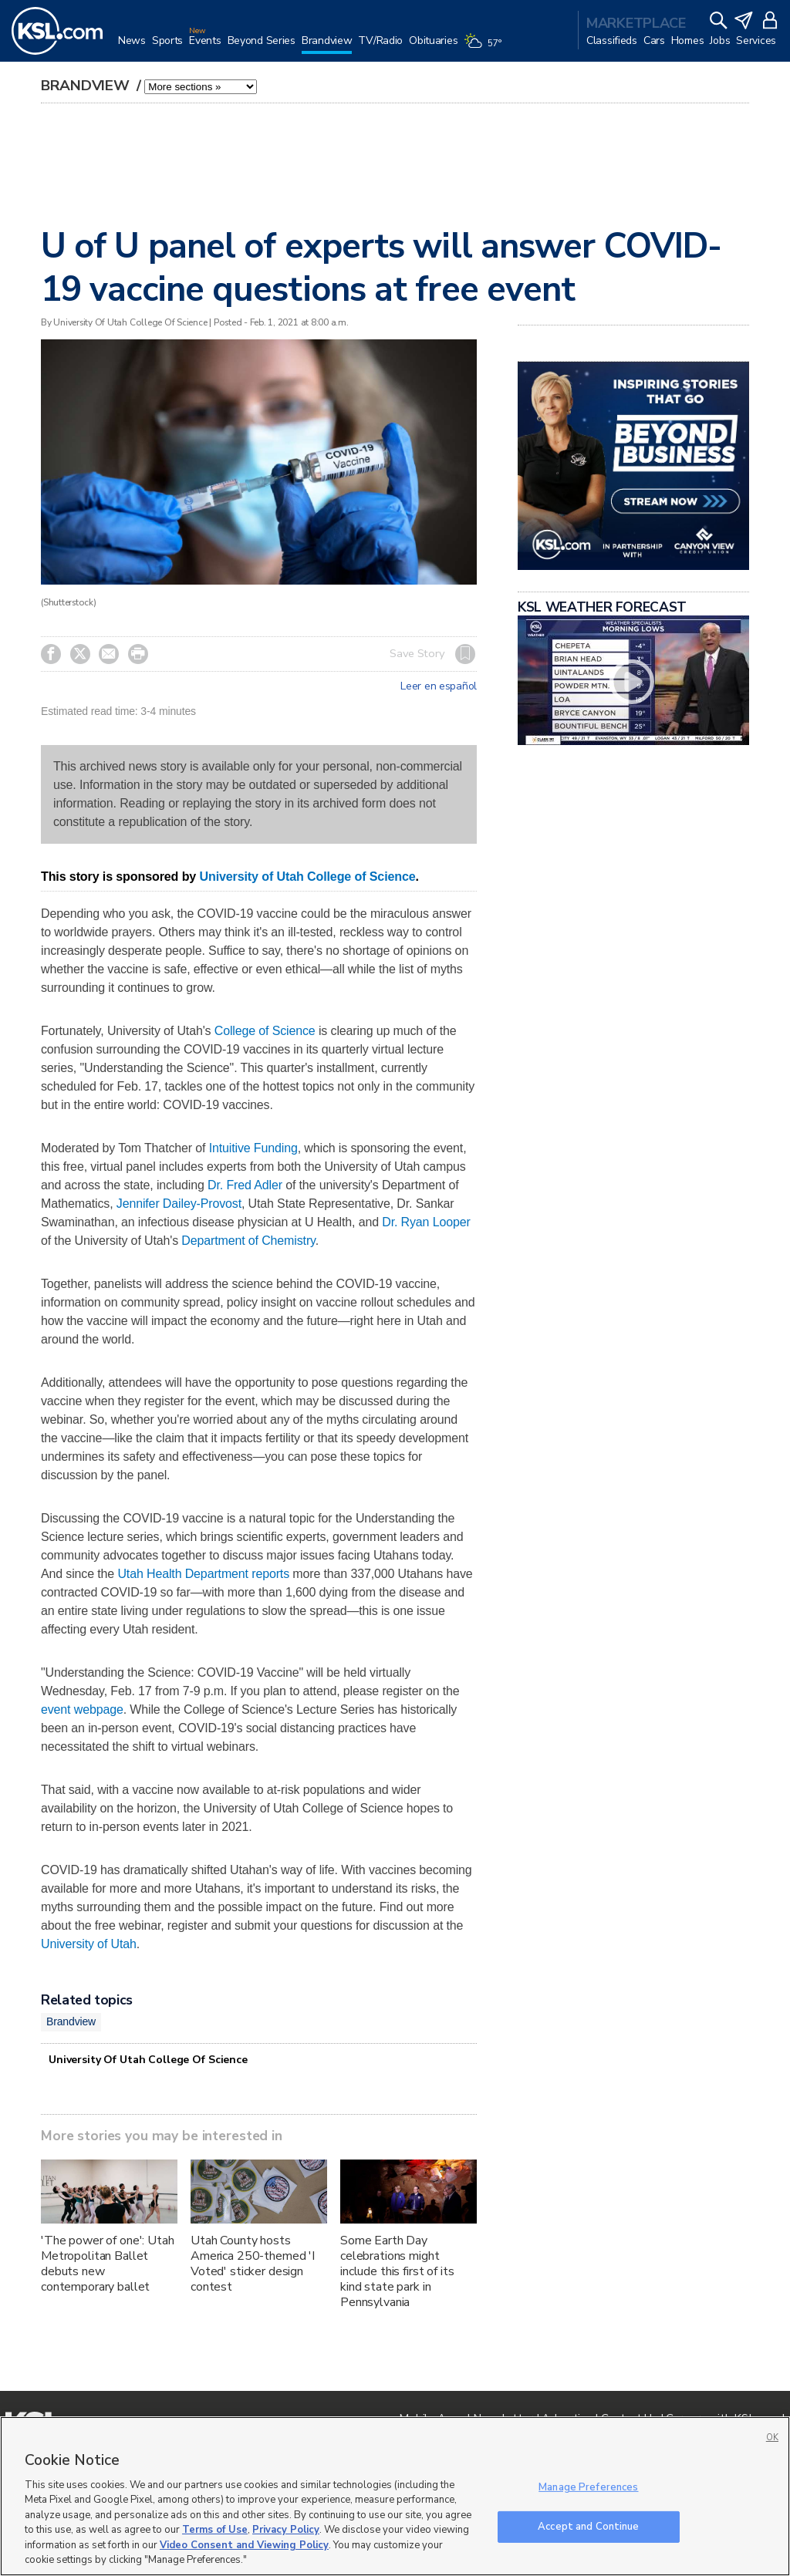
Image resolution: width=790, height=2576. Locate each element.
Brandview (87, 86)
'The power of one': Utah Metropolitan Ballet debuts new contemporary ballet (107, 2263)
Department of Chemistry (248, 1240)
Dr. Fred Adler (245, 1185)
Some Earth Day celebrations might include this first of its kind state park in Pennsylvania (397, 2271)
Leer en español (438, 686)
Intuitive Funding (253, 1148)
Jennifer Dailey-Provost (178, 1203)
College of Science (265, 1030)
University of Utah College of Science (307, 876)
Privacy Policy (285, 2530)
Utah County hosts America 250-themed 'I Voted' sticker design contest (253, 2263)
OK (772, 2437)
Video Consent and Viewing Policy (244, 2545)
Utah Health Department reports (203, 1573)
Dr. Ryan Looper (426, 1222)
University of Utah (89, 1944)
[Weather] (485, 48)
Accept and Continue (588, 2526)
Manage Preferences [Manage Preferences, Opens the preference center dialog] (588, 2487)
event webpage (82, 1709)
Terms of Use (215, 2530)
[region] (395, 2496)
